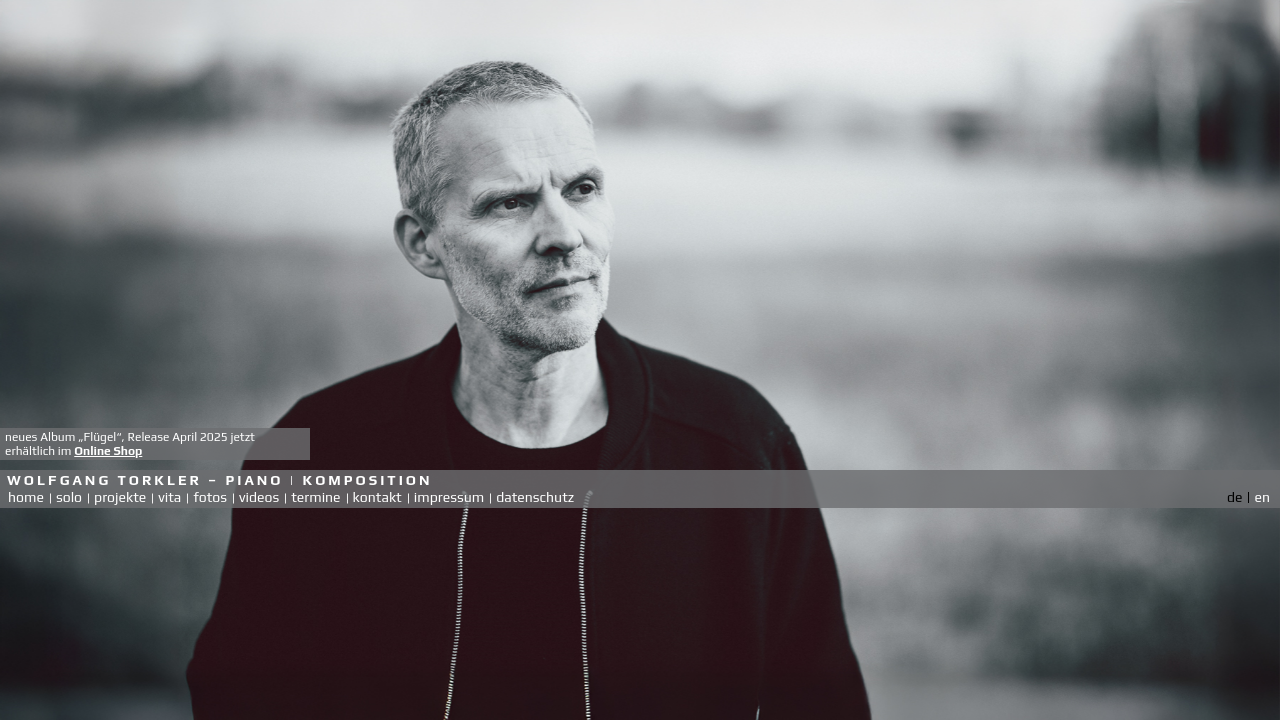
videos (259, 497)
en (1262, 497)
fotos (210, 497)
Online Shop (108, 451)
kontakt (377, 497)
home (26, 497)
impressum (449, 497)
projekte (120, 497)
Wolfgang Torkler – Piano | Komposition (220, 480)
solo (69, 497)
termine (315, 497)
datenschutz (535, 497)
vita (169, 497)
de (1234, 497)
